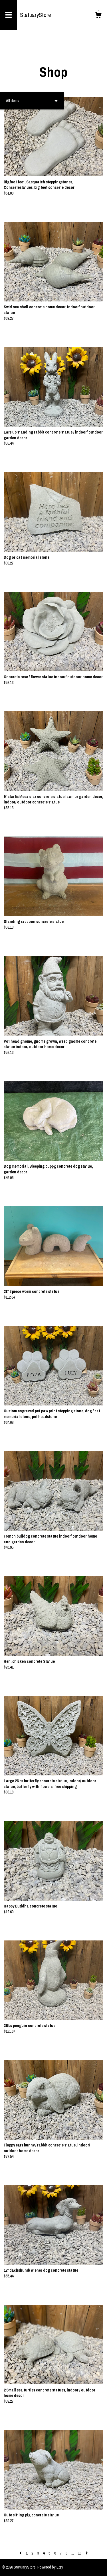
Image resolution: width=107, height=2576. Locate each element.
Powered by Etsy (50, 2567)
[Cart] (98, 15)
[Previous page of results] (21, 2553)
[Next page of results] (87, 2553)
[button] (32, 100)
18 (79, 2553)
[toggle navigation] (8, 15)
